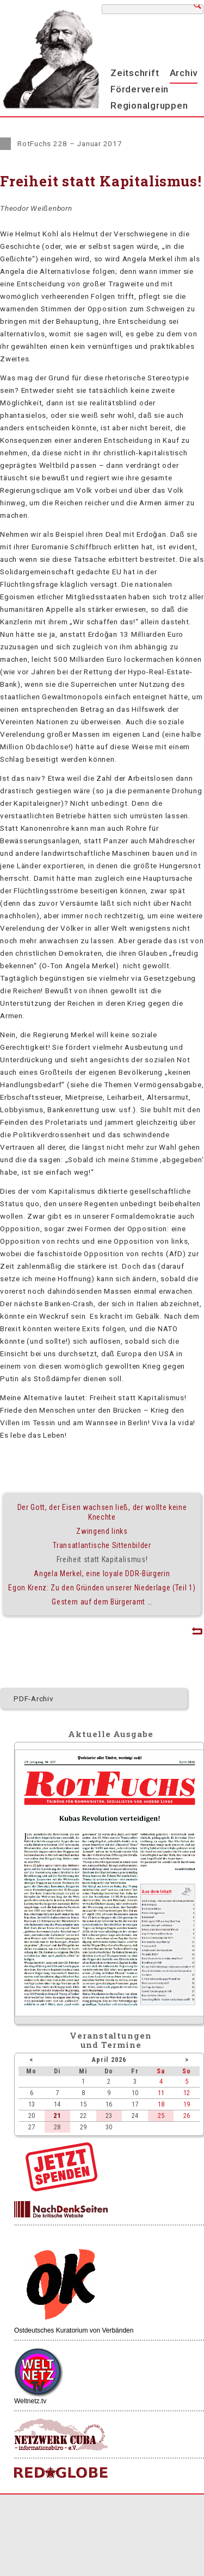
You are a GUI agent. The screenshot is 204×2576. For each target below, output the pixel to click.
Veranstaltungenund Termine (111, 2040)
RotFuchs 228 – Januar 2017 (69, 143)
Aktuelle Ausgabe (110, 1733)
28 (57, 2127)
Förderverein (139, 89)
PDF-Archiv (34, 1698)
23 (109, 2115)
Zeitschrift (134, 72)
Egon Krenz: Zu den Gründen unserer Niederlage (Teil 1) (101, 1587)
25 (161, 2115)
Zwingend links (101, 1531)
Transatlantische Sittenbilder (102, 1545)
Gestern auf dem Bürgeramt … (102, 1601)
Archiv (184, 72)
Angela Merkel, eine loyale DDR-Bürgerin (102, 1573)
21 (57, 2115)
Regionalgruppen (149, 105)
